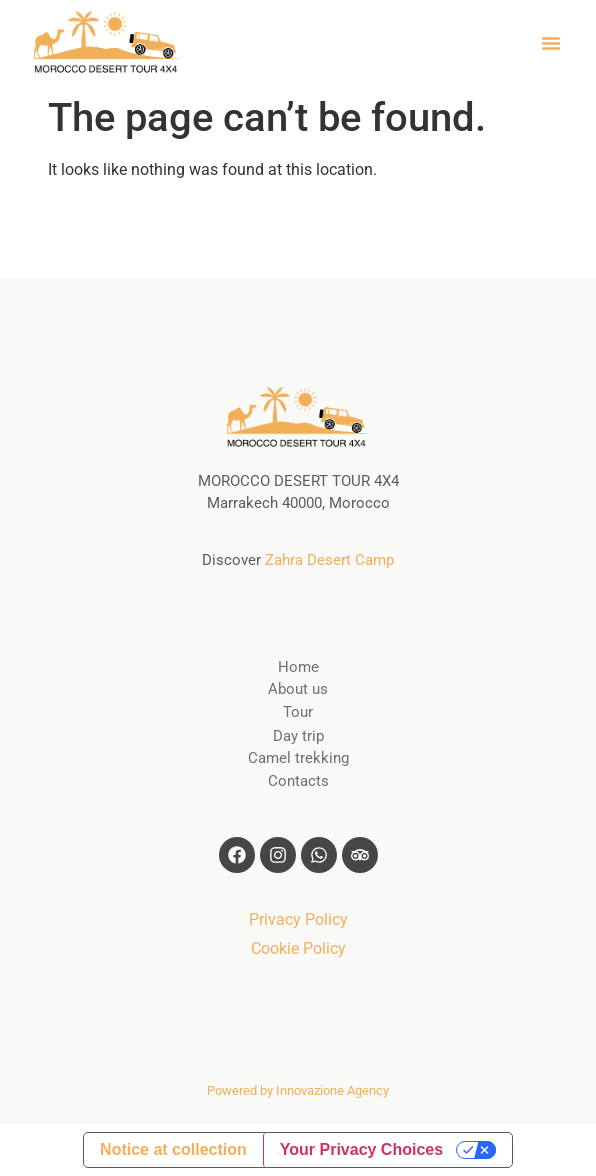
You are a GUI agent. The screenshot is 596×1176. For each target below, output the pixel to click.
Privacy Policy (298, 919)
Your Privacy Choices (361, 1149)
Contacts (298, 781)
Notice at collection (173, 1149)
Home (298, 667)
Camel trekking (298, 758)
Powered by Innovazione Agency (298, 1090)
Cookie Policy (298, 948)
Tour (298, 712)
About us (298, 689)
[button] (551, 43)
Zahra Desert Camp (329, 560)
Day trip (298, 736)
